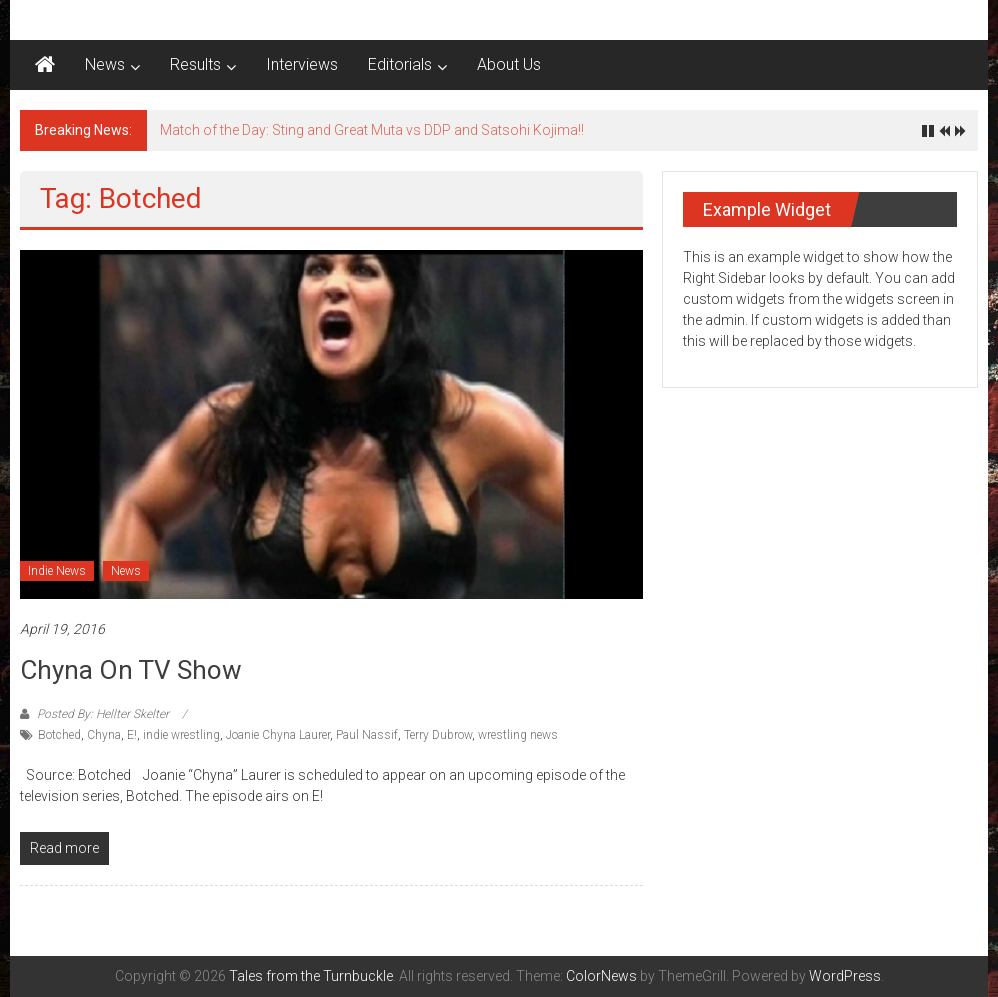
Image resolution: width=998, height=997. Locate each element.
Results (195, 64)
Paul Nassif (367, 735)
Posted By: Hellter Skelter (103, 714)
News (105, 64)
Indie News (57, 571)
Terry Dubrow (438, 735)
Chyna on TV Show (131, 670)
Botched (59, 735)
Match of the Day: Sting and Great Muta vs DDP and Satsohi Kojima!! (372, 130)
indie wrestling (181, 735)
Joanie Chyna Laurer (278, 735)
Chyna (104, 735)
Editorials (400, 64)
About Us (509, 64)
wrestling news (518, 735)
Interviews (302, 64)
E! (132, 735)
